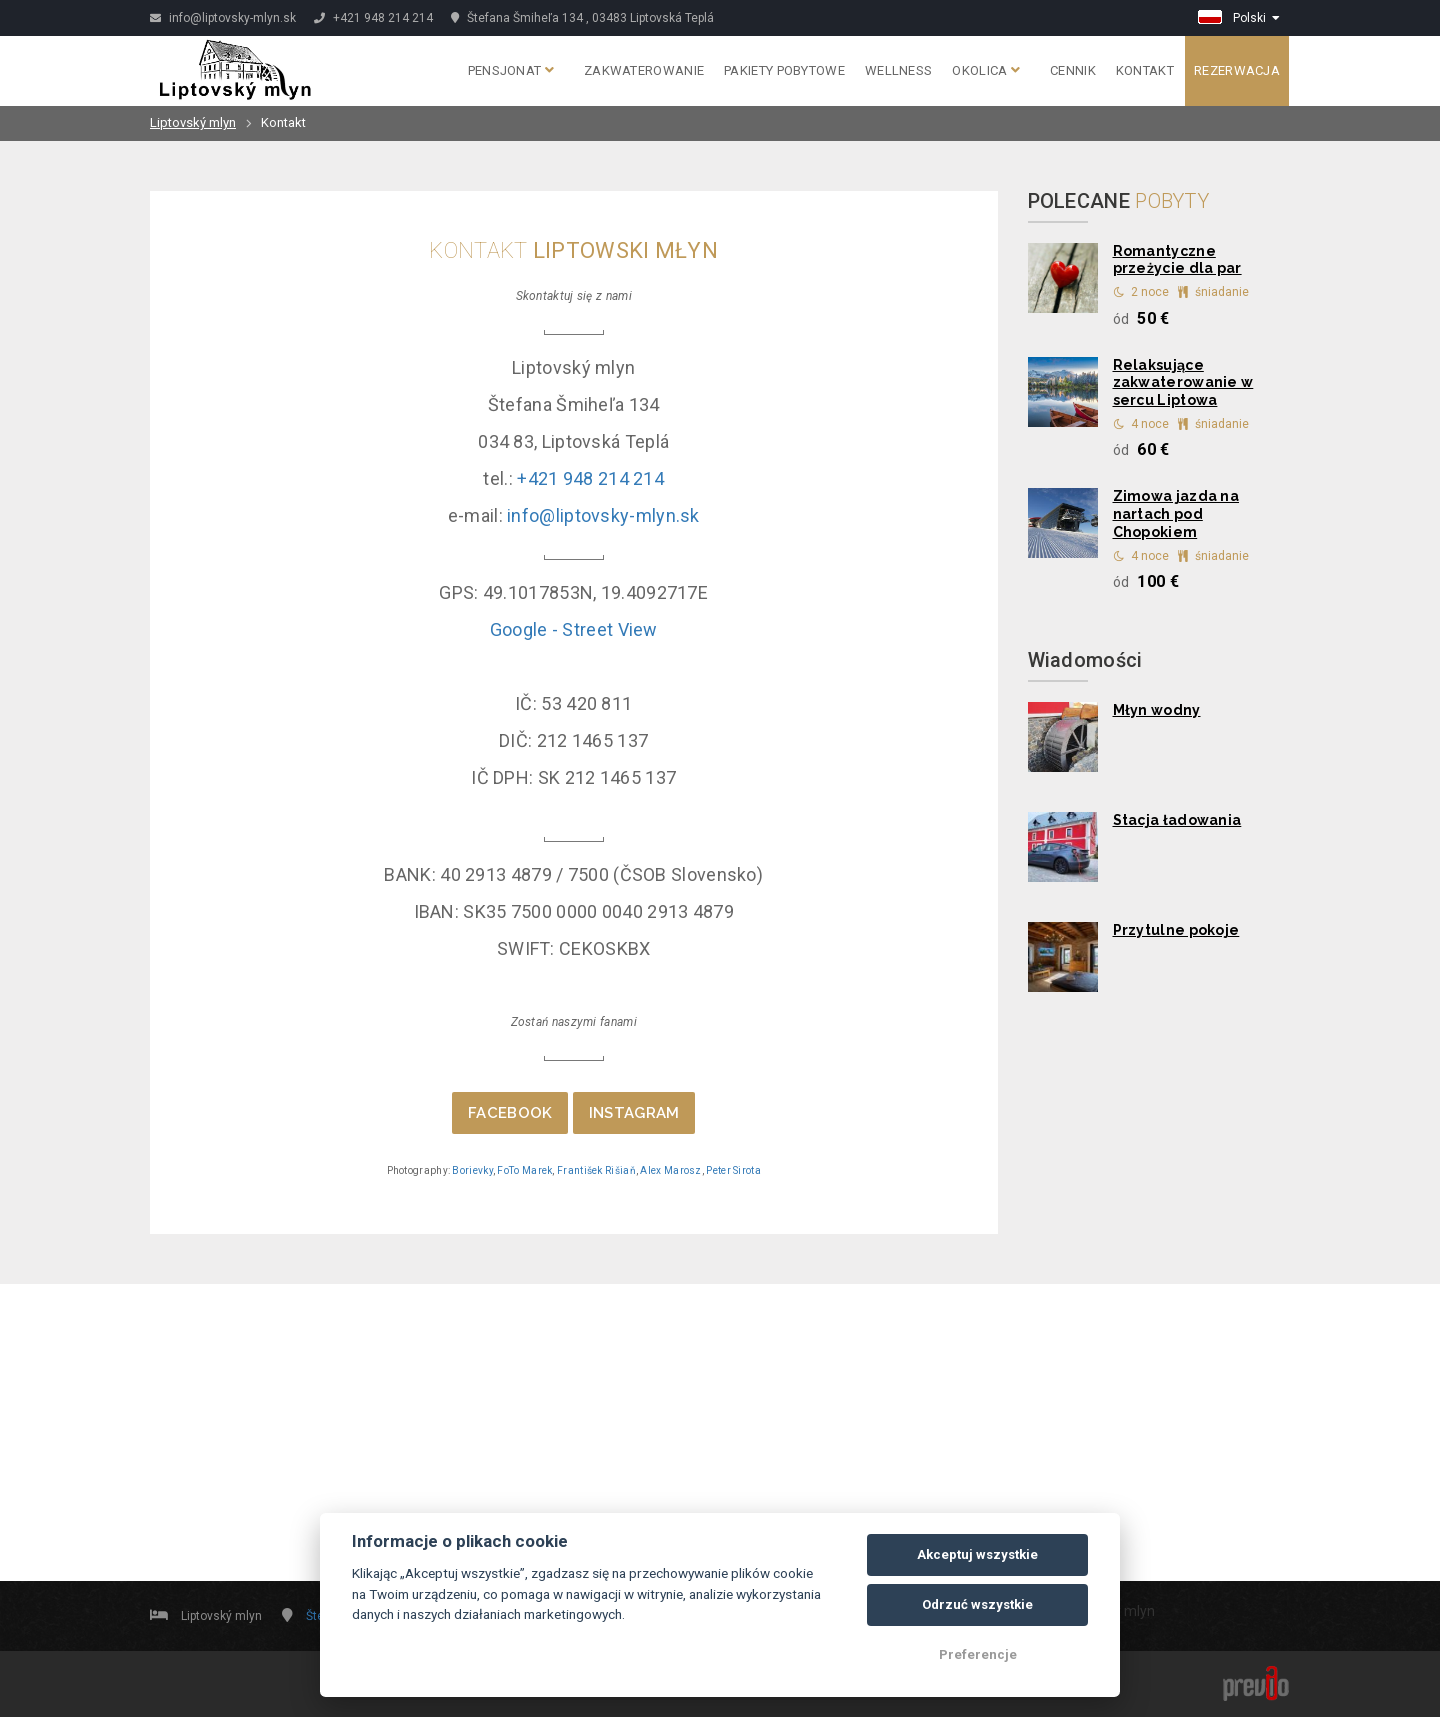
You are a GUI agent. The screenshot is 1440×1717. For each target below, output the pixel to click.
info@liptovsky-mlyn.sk (223, 18)
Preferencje (978, 1654)
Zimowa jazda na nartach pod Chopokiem (1176, 514)
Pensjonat (511, 70)
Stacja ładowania (1177, 820)
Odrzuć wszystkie (977, 1604)
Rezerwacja (1237, 70)
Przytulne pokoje (1176, 930)
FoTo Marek (524, 1170)
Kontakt (1145, 70)
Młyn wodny (1157, 710)
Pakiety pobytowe (784, 70)
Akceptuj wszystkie (977, 1554)
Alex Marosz (670, 1170)
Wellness (898, 70)
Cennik (1073, 70)
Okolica (986, 70)
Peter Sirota (733, 1170)
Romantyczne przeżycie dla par (1177, 260)
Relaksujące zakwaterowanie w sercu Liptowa (1183, 383)
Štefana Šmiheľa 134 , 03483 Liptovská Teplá (582, 18)
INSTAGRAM (634, 1113)
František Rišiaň (596, 1170)
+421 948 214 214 (373, 18)
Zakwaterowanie (644, 70)
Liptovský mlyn (193, 122)
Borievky (472, 1170)
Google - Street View (574, 629)
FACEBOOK (510, 1113)
